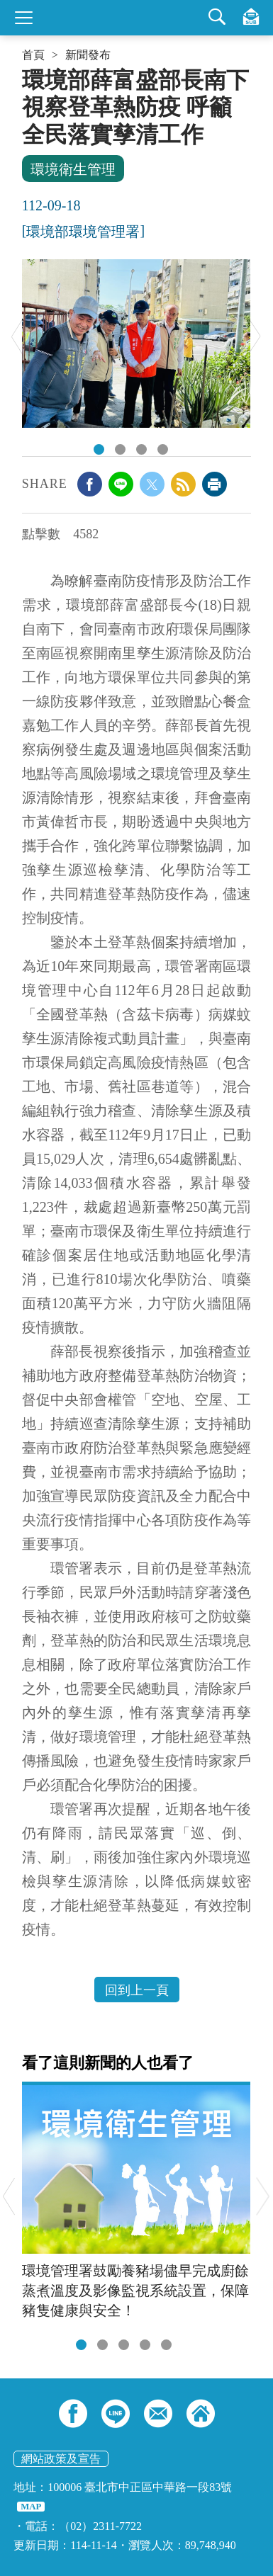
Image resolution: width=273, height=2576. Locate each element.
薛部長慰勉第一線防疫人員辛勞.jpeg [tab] (141, 449)
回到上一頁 (137, 1990)
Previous (17, 336)
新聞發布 (88, 55)
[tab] (81, 2344)
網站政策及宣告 (61, 2459)
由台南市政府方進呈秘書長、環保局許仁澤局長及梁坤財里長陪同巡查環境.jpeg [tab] (99, 449)
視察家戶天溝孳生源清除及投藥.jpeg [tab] (120, 449)
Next (255, 336)
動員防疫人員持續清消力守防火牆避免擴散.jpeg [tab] (162, 449)
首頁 (33, 55)
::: (26, 72)
